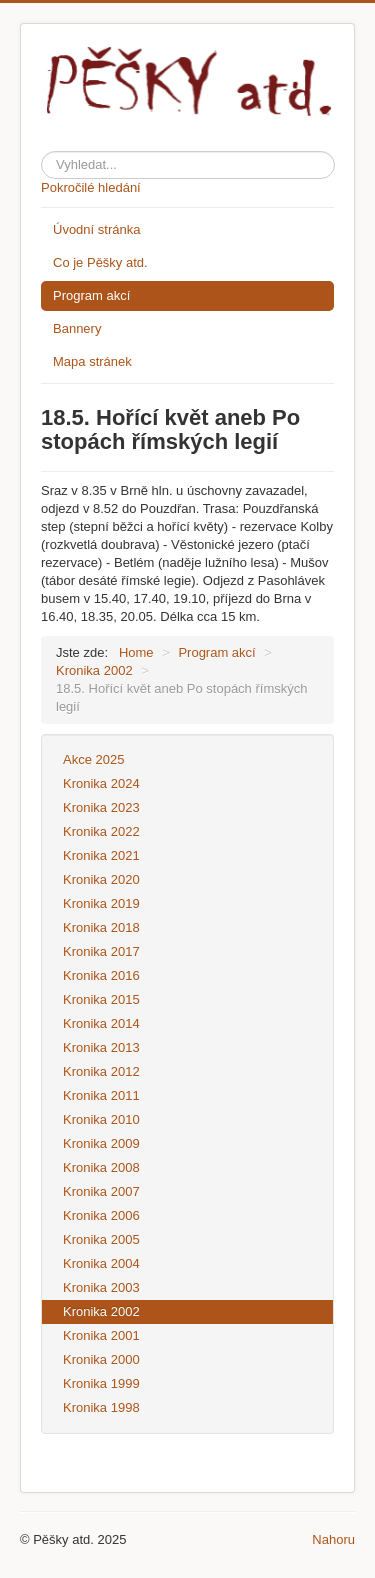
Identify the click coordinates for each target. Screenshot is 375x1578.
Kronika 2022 (101, 831)
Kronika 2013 (101, 1047)
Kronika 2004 (101, 1263)
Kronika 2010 (101, 1119)
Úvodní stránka (96, 229)
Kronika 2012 (101, 1071)
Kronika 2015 (101, 999)
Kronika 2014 (101, 1023)
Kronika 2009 (101, 1143)
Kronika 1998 (101, 1407)
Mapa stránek (92, 361)
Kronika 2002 (101, 1311)
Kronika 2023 (101, 807)
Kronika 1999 (101, 1383)
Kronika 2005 (101, 1239)
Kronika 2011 (101, 1095)
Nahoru (333, 1539)
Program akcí (91, 295)
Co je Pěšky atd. (100, 262)
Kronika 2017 (101, 951)
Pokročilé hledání (91, 187)
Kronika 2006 (101, 1215)
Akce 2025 (93, 759)
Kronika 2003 (101, 1287)
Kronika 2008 (101, 1167)
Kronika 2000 (101, 1359)
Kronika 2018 (101, 927)
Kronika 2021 (101, 855)
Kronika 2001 (101, 1335)
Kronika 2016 (101, 975)
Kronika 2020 (101, 879)
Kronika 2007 (101, 1191)
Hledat (41, 147)
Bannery (77, 328)
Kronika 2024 (101, 783)
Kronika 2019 (101, 903)
